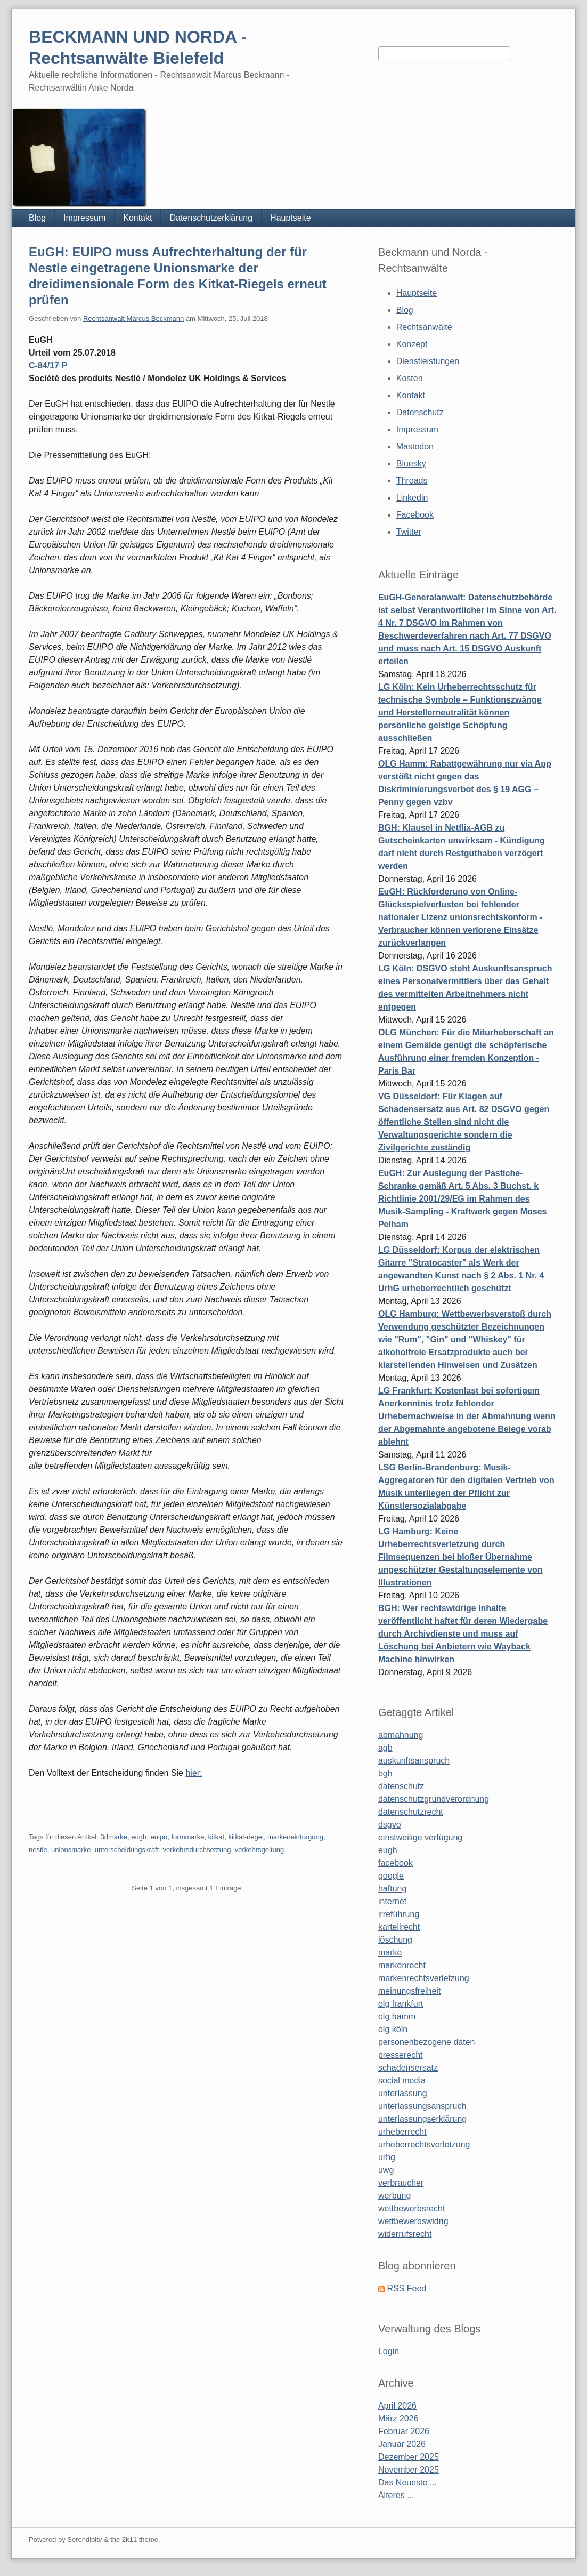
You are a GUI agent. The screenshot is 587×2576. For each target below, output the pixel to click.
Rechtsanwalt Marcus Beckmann (133, 319)
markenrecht (402, 1965)
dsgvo (389, 1824)
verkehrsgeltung (259, 1850)
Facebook (415, 514)
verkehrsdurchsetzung (197, 1850)
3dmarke (113, 1837)
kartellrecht (399, 1926)
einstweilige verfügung (420, 1837)
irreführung (398, 1914)
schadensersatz (408, 2067)
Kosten (409, 378)
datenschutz (401, 1786)
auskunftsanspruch (414, 1760)
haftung (392, 1888)
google (391, 1875)
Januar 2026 (402, 2444)
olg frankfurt (400, 2003)
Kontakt (137, 217)
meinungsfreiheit (409, 1990)
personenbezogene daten (426, 2042)
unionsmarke (71, 1850)
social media (402, 2080)
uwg (386, 2170)
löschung (395, 1939)
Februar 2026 (403, 2431)
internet (392, 1901)
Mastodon (415, 446)
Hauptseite (290, 217)
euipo (158, 1837)
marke (390, 1952)
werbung (394, 2195)
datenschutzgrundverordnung (433, 1799)
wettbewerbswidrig (413, 2221)
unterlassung (402, 2093)
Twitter (408, 531)
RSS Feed (406, 2288)
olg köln (392, 2029)
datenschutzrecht (410, 1811)
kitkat (216, 1837)
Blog (37, 217)
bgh (385, 1773)
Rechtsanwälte (424, 327)
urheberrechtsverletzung (424, 2144)
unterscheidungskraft (127, 1850)
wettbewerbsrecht (411, 2208)
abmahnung (400, 1735)
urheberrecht (402, 2131)
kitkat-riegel (245, 1837)
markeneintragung (295, 1837)
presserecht (400, 2054)
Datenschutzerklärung (210, 217)
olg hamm (396, 2016)
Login (388, 2351)
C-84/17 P (48, 365)
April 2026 (397, 2405)
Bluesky (411, 463)
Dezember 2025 (408, 2456)
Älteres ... (396, 2495)
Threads (412, 480)
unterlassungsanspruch (422, 2106)
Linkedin (412, 497)
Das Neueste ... (407, 2482)
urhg (386, 2157)
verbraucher (400, 2182)
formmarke (187, 1837)
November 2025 (408, 2469)
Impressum (84, 217)
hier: (193, 1772)
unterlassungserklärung (422, 2118)
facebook (395, 1862)
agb (385, 1747)
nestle (38, 1850)
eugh (138, 1837)
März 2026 (398, 2418)
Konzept (412, 344)
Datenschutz (420, 412)
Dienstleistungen (427, 361)
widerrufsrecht (404, 2234)
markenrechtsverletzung (423, 1978)
